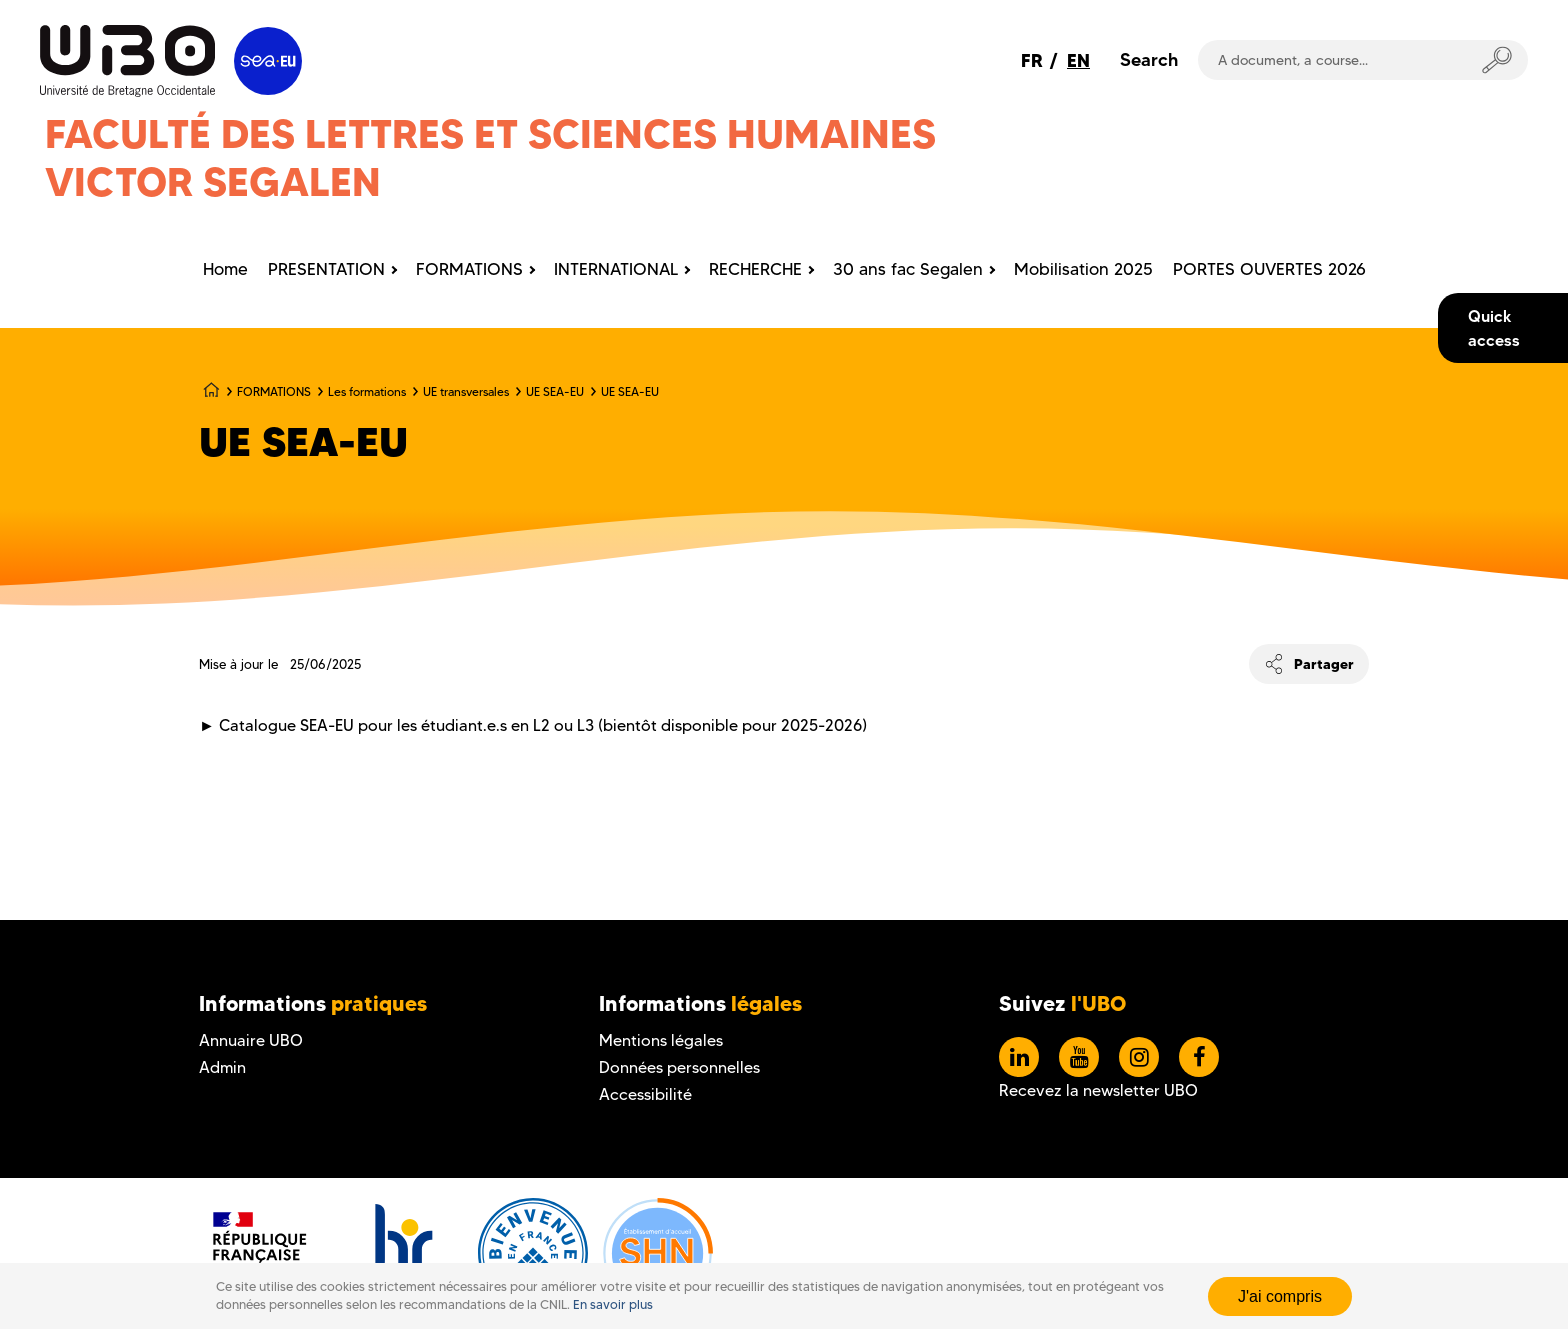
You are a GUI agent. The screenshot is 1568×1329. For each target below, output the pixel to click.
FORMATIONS (274, 391)
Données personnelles (679, 1067)
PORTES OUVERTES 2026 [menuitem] (1269, 269)
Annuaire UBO (251, 1040)
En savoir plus (613, 1304)
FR (1032, 60)
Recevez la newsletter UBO (1098, 1090)
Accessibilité (645, 1094)
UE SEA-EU (555, 391)
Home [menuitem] (225, 269)
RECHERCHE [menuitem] (755, 269)
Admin (222, 1067)
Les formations (367, 391)
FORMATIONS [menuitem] (469, 269)
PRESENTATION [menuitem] (326, 269)
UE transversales (466, 391)
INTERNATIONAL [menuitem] (616, 269)
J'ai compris (1280, 1296)
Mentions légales (661, 1040)
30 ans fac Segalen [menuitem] (908, 269)
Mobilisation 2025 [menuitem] (1083, 269)
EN (1078, 60)
